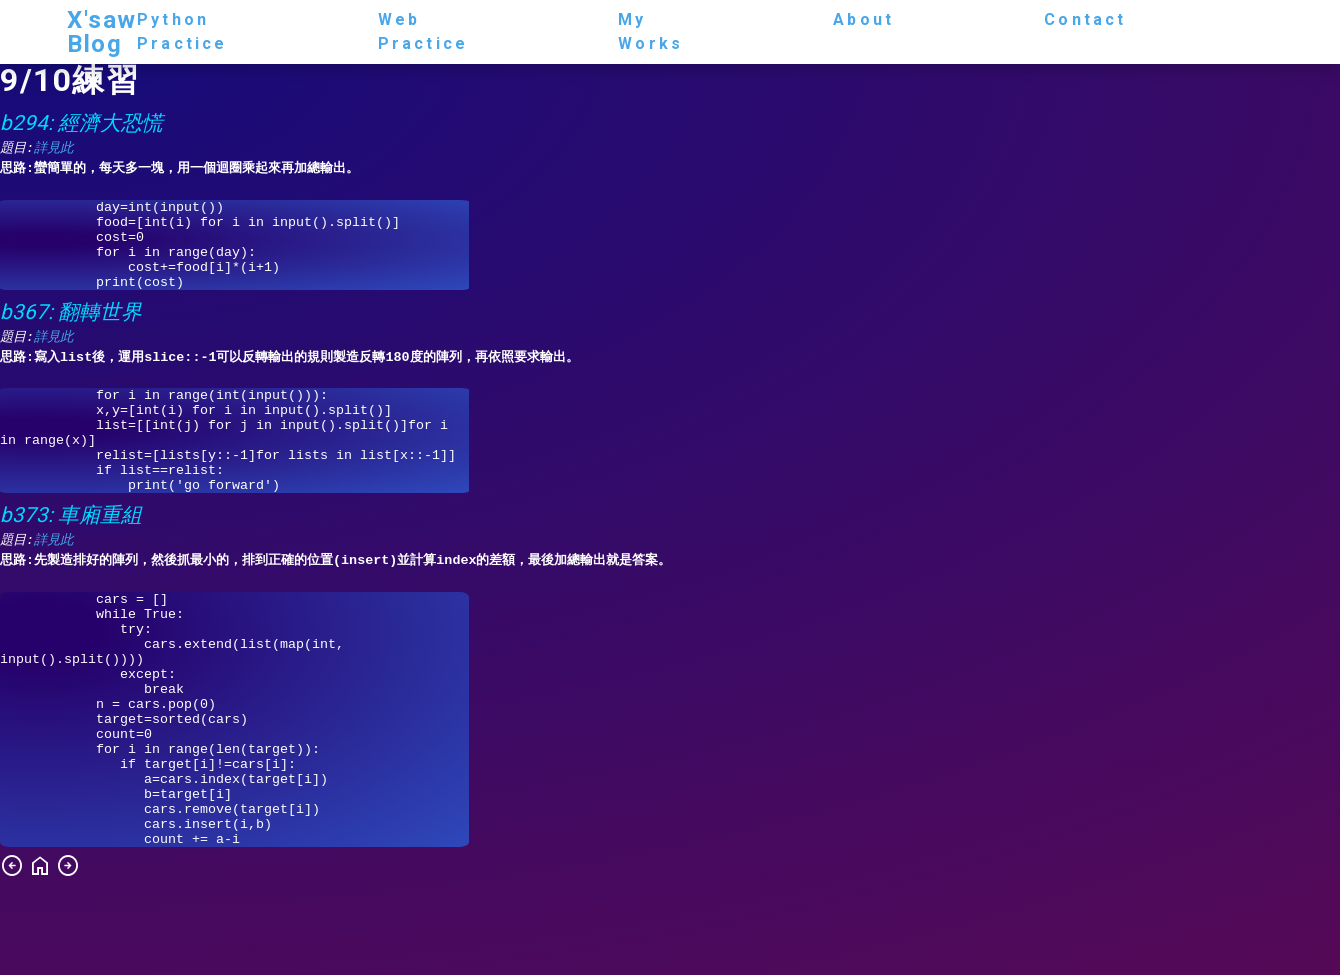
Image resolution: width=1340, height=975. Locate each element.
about (863, 19)
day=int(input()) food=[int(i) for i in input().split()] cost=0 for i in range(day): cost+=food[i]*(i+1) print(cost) (234, 254)
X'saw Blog (102, 32)
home (40, 956)
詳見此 (53, 149)
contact (1085, 19)
